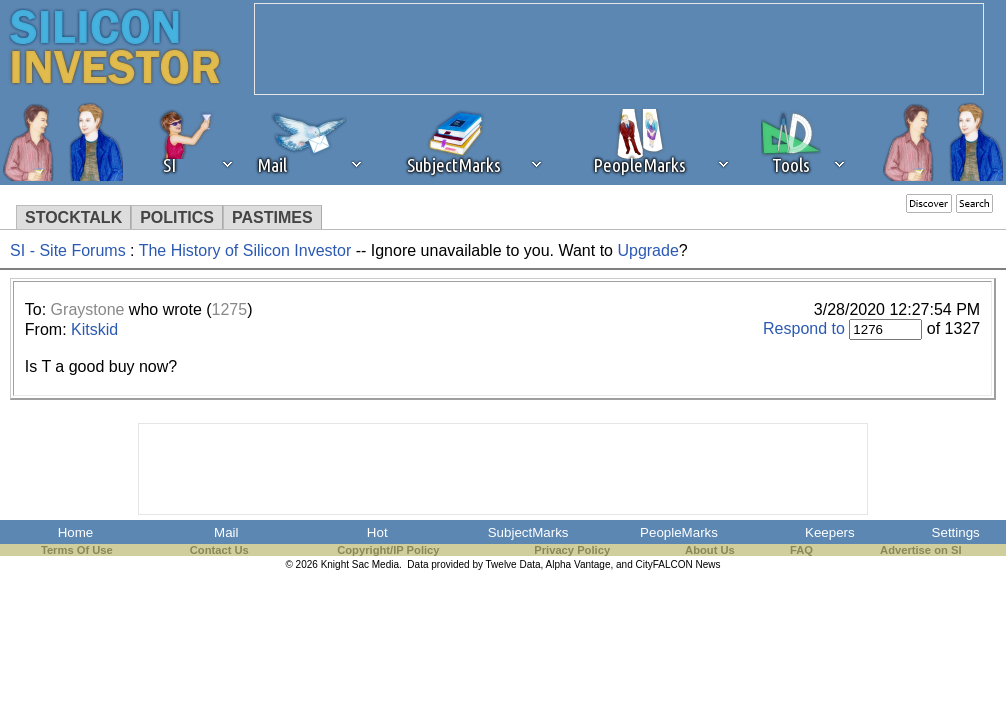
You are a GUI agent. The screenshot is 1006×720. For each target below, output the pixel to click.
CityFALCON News (678, 564)
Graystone (88, 309)
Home (76, 532)
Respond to (804, 328)
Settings (956, 532)
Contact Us (219, 550)
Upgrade (647, 250)
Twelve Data (513, 564)
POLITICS (177, 217)
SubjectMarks (528, 532)
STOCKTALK (73, 217)
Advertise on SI (920, 550)
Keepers (830, 532)
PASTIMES (272, 217)
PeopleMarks (679, 532)
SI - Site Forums (68, 250)
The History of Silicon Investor (245, 250)
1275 (230, 309)
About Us (710, 550)
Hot (377, 532)
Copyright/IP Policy (388, 550)
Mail (226, 532)
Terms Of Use (77, 550)
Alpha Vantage (578, 564)
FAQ (801, 550)
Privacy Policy (572, 550)
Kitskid (94, 329)
